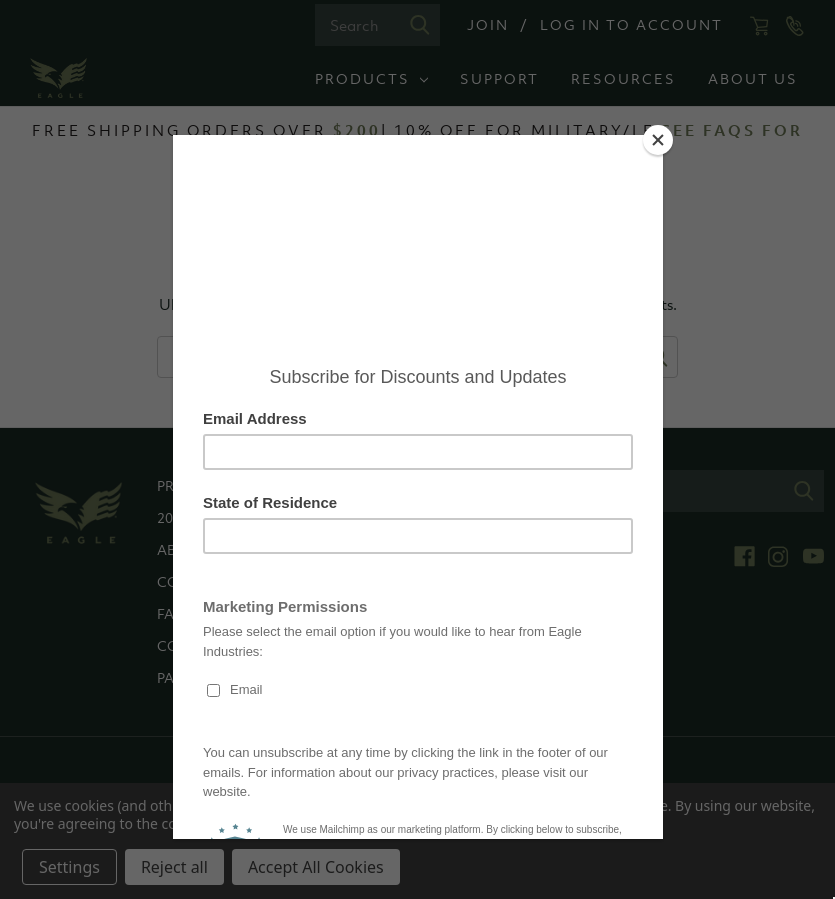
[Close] (658, 140)
